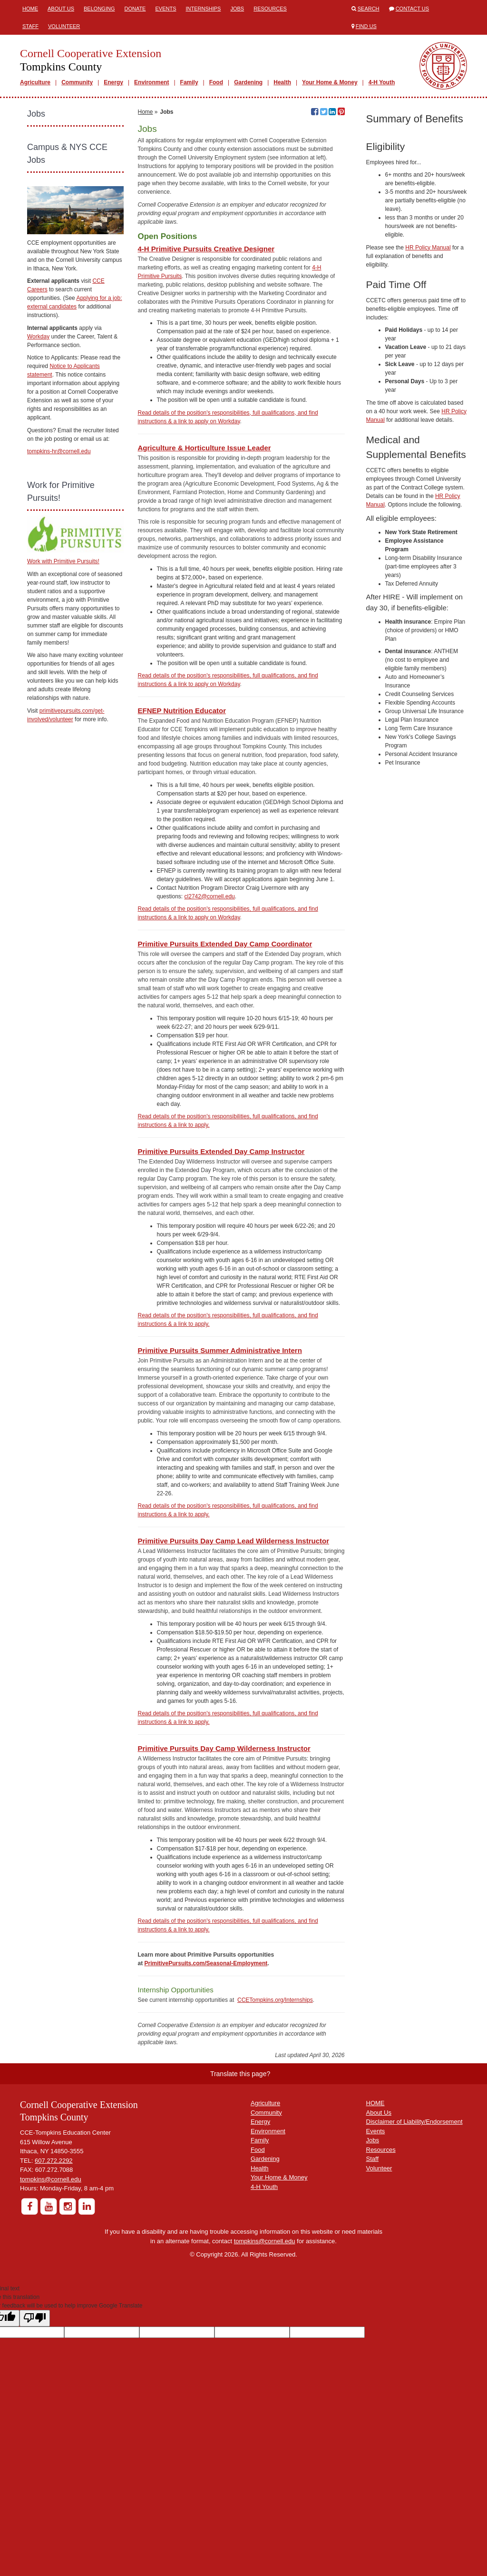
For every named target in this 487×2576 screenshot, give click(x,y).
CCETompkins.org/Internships (275, 2116)
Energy (113, 82)
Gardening (248, 82)
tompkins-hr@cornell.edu (59, 451)
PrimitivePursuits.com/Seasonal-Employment (206, 2079)
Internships (203, 8)
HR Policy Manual (427, 247)
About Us (61, 8)
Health (282, 82)
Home (30, 8)
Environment (151, 82)
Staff (30, 26)
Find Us (366, 26)
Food (216, 82)
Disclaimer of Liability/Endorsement (414, 2237)
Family (189, 82)
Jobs (237, 8)
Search (369, 8)
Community (77, 82)
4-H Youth (382, 82)
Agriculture (35, 82)
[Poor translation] (34, 2434)
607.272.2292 (54, 2276)
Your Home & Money (329, 82)
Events (165, 8)
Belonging (99, 8)
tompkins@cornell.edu (50, 2295)
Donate (135, 8)
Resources (270, 8)
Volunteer (64, 26)
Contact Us (412, 8)
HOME (375, 2219)
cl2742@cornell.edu (210, 1012)
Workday (38, 336)
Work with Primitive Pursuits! (63, 561)
